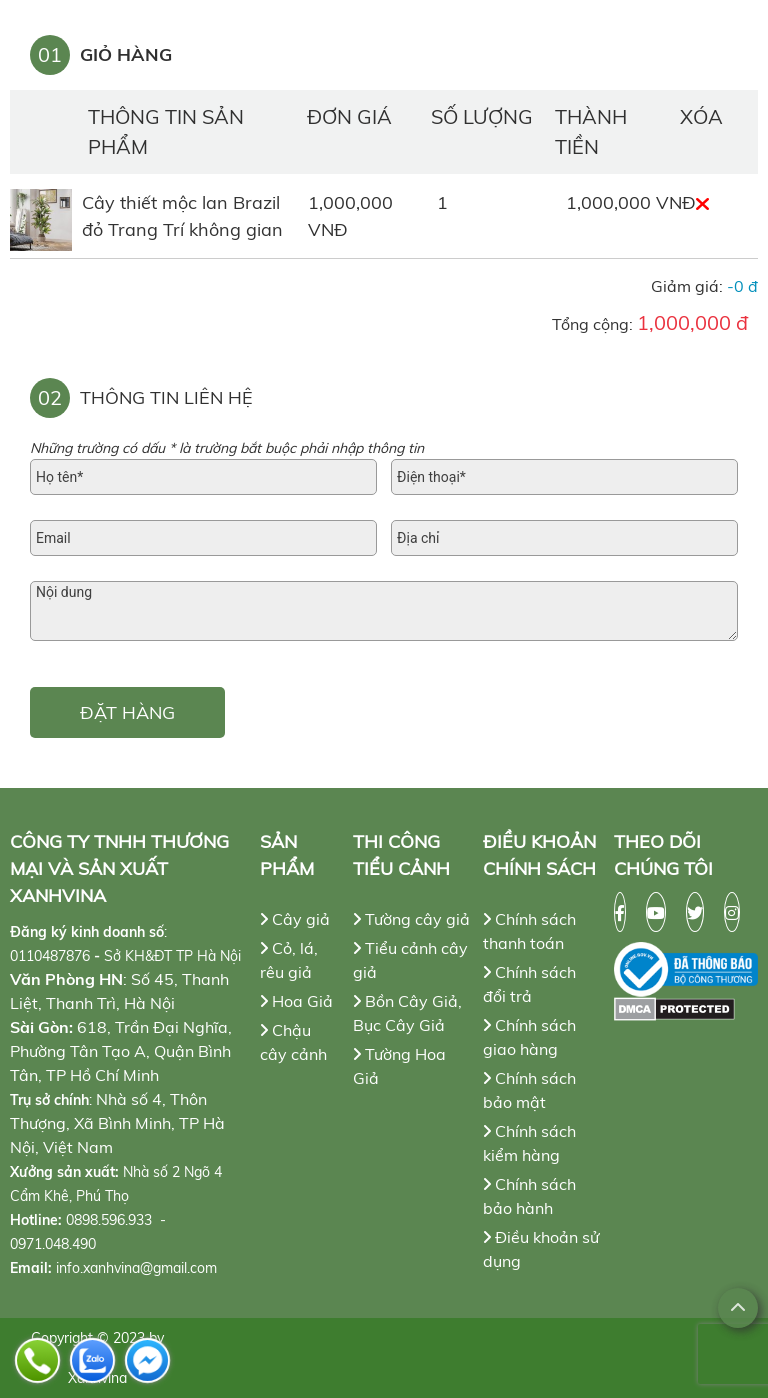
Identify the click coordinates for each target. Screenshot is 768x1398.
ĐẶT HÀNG (127, 712)
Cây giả (295, 919)
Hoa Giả (296, 1001)
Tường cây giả (411, 919)
